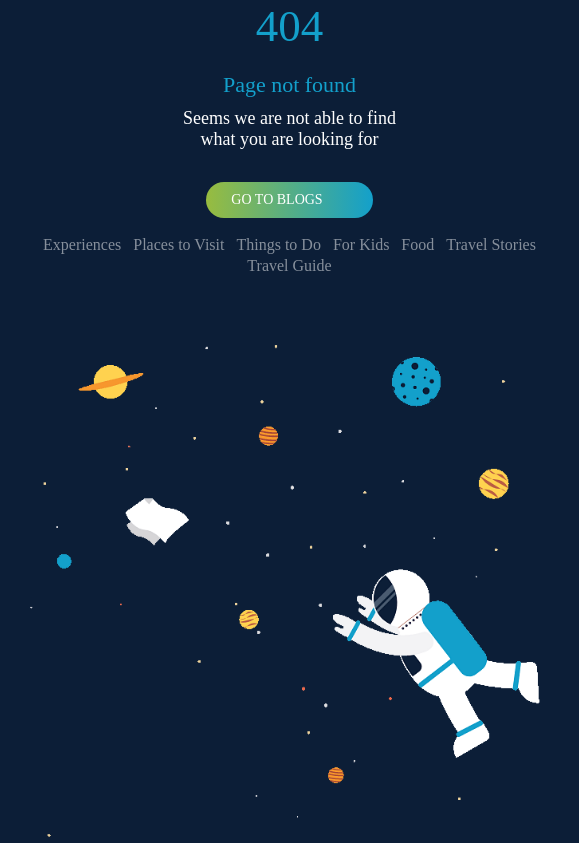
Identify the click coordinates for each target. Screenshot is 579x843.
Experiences (82, 244)
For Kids (361, 244)
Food (417, 244)
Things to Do (278, 244)
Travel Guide (289, 265)
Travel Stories (491, 244)
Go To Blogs (276, 199)
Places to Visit (178, 244)
